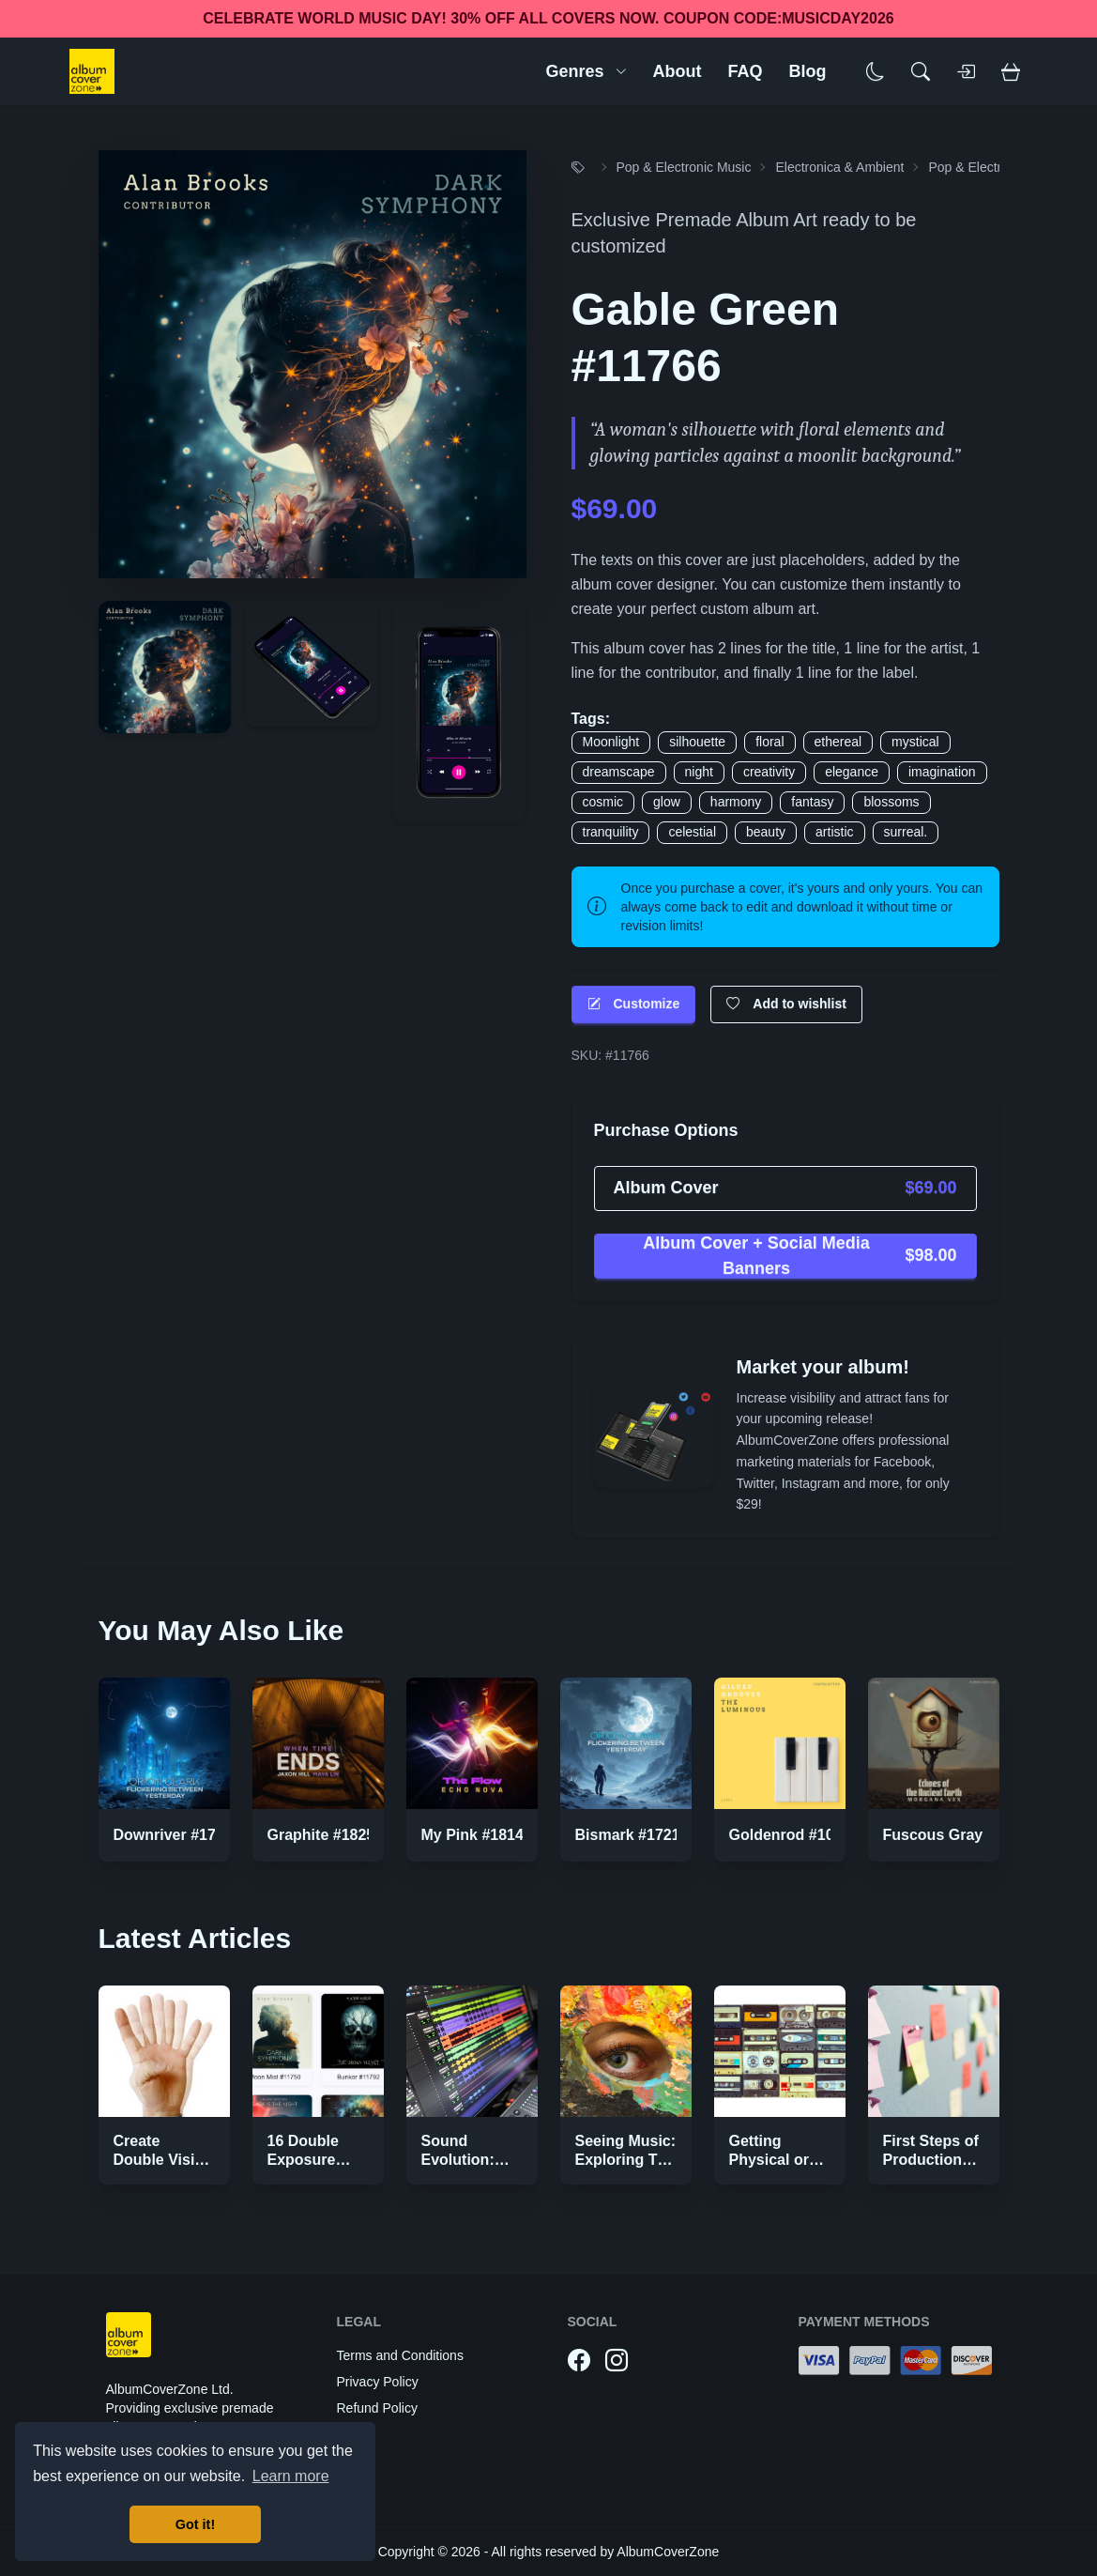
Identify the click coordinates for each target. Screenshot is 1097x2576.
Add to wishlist (786, 1004)
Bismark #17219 (632, 1835)
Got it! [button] (195, 2524)
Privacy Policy (378, 2381)
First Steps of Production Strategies (931, 2159)
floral (769, 741)
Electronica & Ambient (839, 167)
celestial (692, 831)
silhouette (697, 741)
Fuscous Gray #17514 (960, 1835)
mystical (915, 741)
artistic (834, 831)
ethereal (838, 741)
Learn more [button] (290, 2476)
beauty (765, 831)
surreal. (906, 831)
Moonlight (611, 741)
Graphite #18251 (325, 1835)
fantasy (812, 801)
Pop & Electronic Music (684, 167)
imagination (942, 771)
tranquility (611, 831)
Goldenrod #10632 (794, 1835)
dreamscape (619, 771)
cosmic (603, 801)
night (699, 771)
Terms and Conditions (400, 2355)
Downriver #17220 (177, 1835)
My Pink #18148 (476, 1835)
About (677, 71)
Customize (633, 1004)
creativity (769, 771)
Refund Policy (377, 2407)
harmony (735, 801)
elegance (851, 771)
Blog (808, 71)
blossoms (891, 801)
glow (666, 801)
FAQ (744, 71)
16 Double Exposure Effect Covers (315, 2159)
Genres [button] (585, 71)
